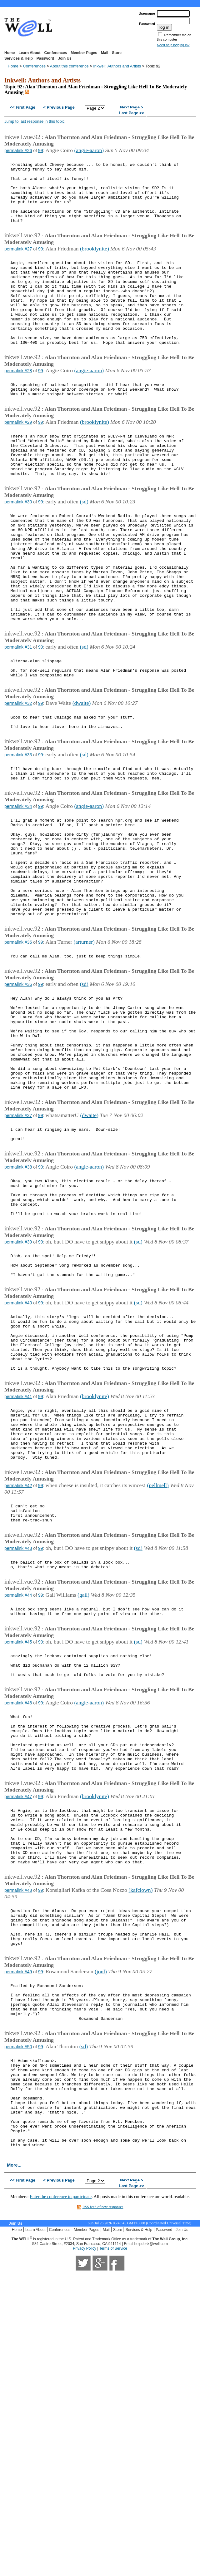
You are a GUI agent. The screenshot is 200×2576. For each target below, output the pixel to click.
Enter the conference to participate (61, 2457)
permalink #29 (18, 459)
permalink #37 (18, 1246)
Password (45, 58)
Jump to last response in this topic (34, 121)
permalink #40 (18, 1454)
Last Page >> (131, 113)
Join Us (64, 58)
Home (9, 53)
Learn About (29, 53)
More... (14, 2426)
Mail (104, 53)
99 (40, 150)
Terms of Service (113, 2510)
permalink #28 (18, 403)
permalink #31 (18, 718)
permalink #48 (18, 2113)
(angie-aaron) (89, 150)
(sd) (84, 549)
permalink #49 (18, 2204)
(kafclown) (140, 2113)
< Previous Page (58, 107)
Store (117, 53)
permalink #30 (18, 549)
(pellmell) (157, 1662)
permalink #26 (18, 150)
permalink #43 (18, 1730)
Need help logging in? (173, 45)
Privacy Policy (84, 2510)
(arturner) (83, 1049)
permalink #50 (18, 2288)
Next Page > (131, 107)
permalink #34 (18, 892)
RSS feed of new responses (102, 2468)
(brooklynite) (94, 263)
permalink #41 (18, 1561)
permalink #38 (18, 1302)
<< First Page (22, 107)
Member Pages (84, 53)
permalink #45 (18, 1832)
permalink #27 (18, 262)
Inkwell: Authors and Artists (117, 66)
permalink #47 (18, 2006)
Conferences (55, 53)
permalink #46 (18, 1899)
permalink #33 (18, 836)
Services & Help (18, 58)
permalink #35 (18, 1049)
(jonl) (101, 2204)
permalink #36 (18, 1094)
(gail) (83, 1781)
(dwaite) (81, 780)
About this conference (69, 66)
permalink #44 (18, 1781)
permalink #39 (18, 1387)
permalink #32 (18, 780)
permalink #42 (18, 1662)
